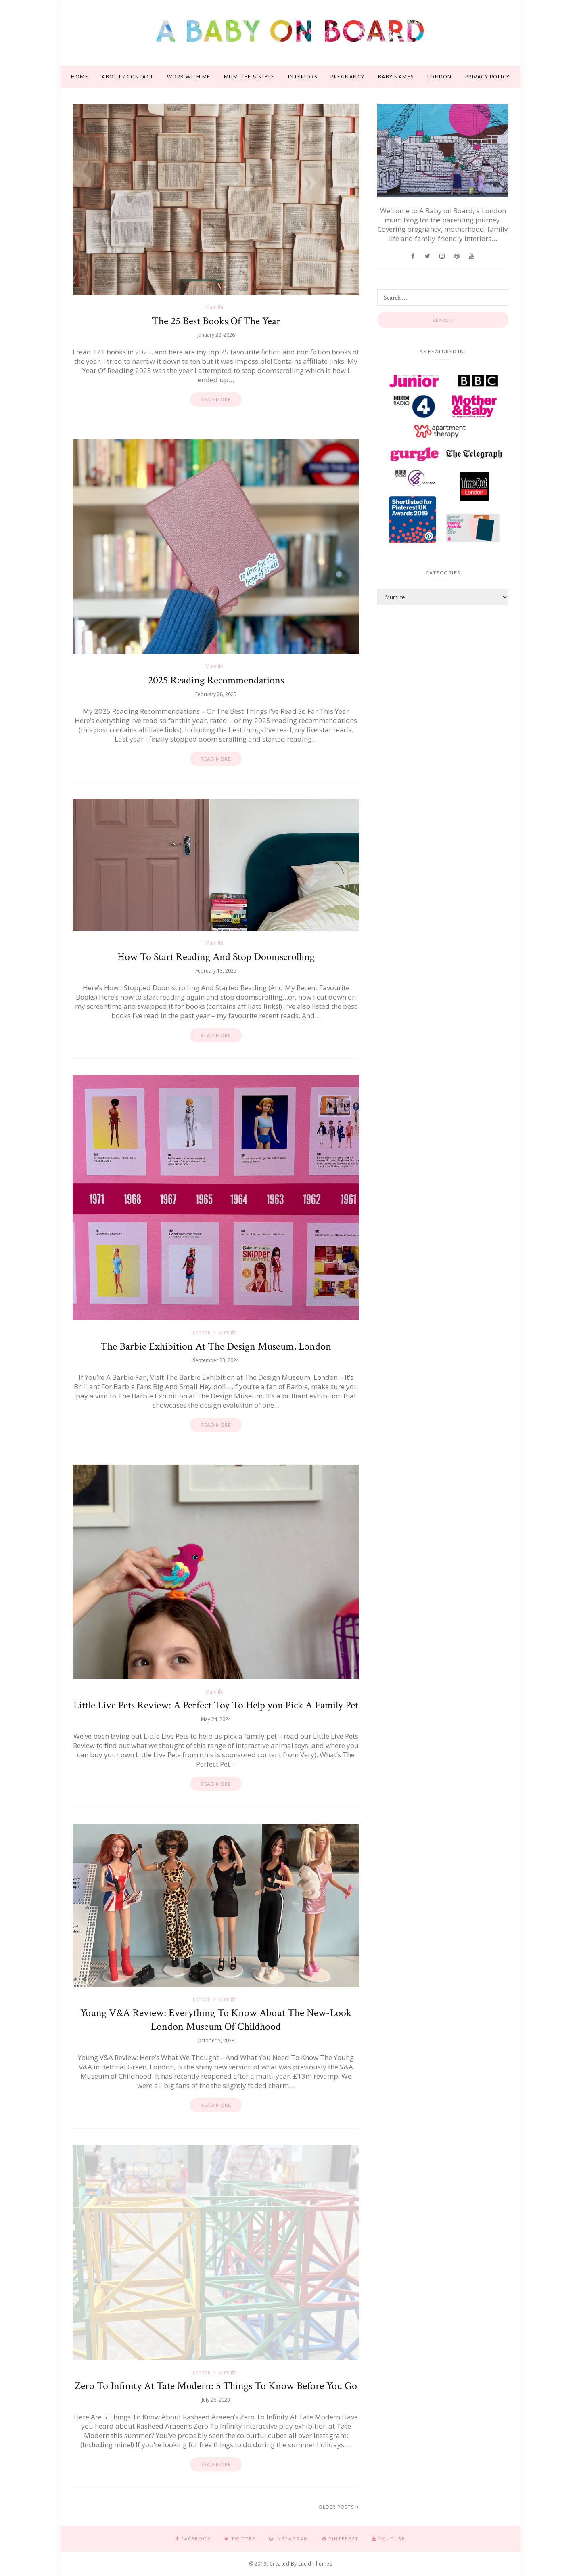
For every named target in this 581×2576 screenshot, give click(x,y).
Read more (216, 399)
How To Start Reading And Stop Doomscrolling (216, 957)
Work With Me (189, 76)
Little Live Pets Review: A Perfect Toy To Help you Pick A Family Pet (215, 1705)
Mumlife (214, 307)
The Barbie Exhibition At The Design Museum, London (215, 1346)
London (439, 76)
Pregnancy (347, 76)
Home (79, 76)
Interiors (303, 76)
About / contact (128, 76)
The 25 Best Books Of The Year (216, 321)
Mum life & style (249, 76)
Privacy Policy (487, 76)
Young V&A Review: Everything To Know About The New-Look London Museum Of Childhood (215, 2019)
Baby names (396, 76)
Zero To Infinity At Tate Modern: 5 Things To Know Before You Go (216, 2386)
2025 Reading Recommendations (216, 680)
